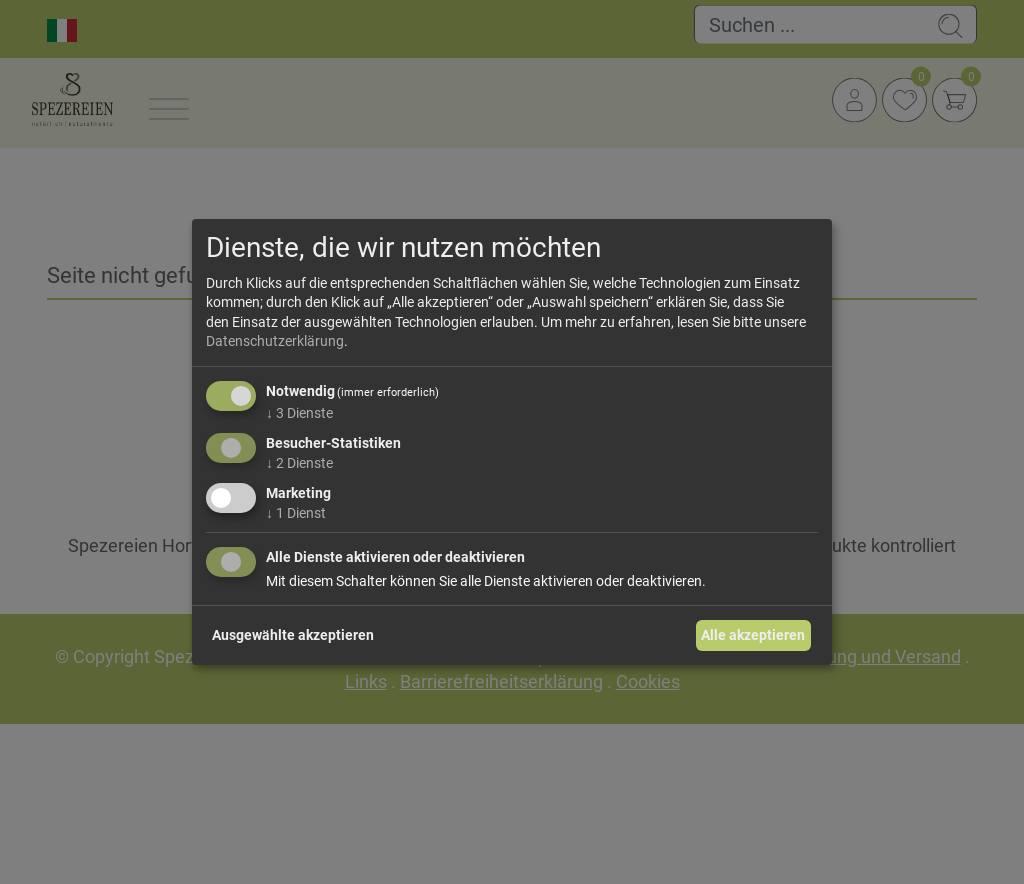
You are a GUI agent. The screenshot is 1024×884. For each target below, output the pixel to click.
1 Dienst (296, 512)
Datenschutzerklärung (275, 341)
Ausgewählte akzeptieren (293, 635)
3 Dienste (299, 413)
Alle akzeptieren (753, 635)
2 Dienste (299, 463)
